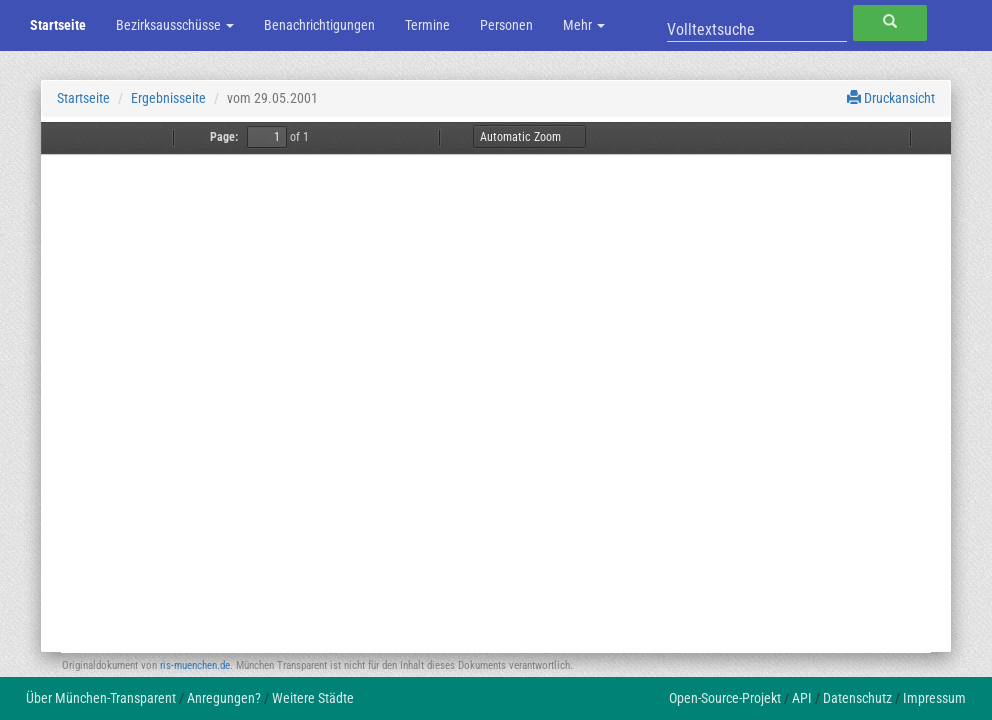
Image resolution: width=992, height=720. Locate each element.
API (802, 698)
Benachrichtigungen (319, 25)
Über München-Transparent (101, 698)
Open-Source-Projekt (725, 698)
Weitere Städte (313, 698)
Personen (506, 25)
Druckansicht (891, 98)
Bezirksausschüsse (175, 25)
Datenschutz (857, 698)
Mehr (584, 25)
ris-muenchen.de (195, 665)
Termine (427, 25)
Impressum (934, 698)
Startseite (58, 25)
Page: (224, 137)
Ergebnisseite (168, 98)
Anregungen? (224, 698)
